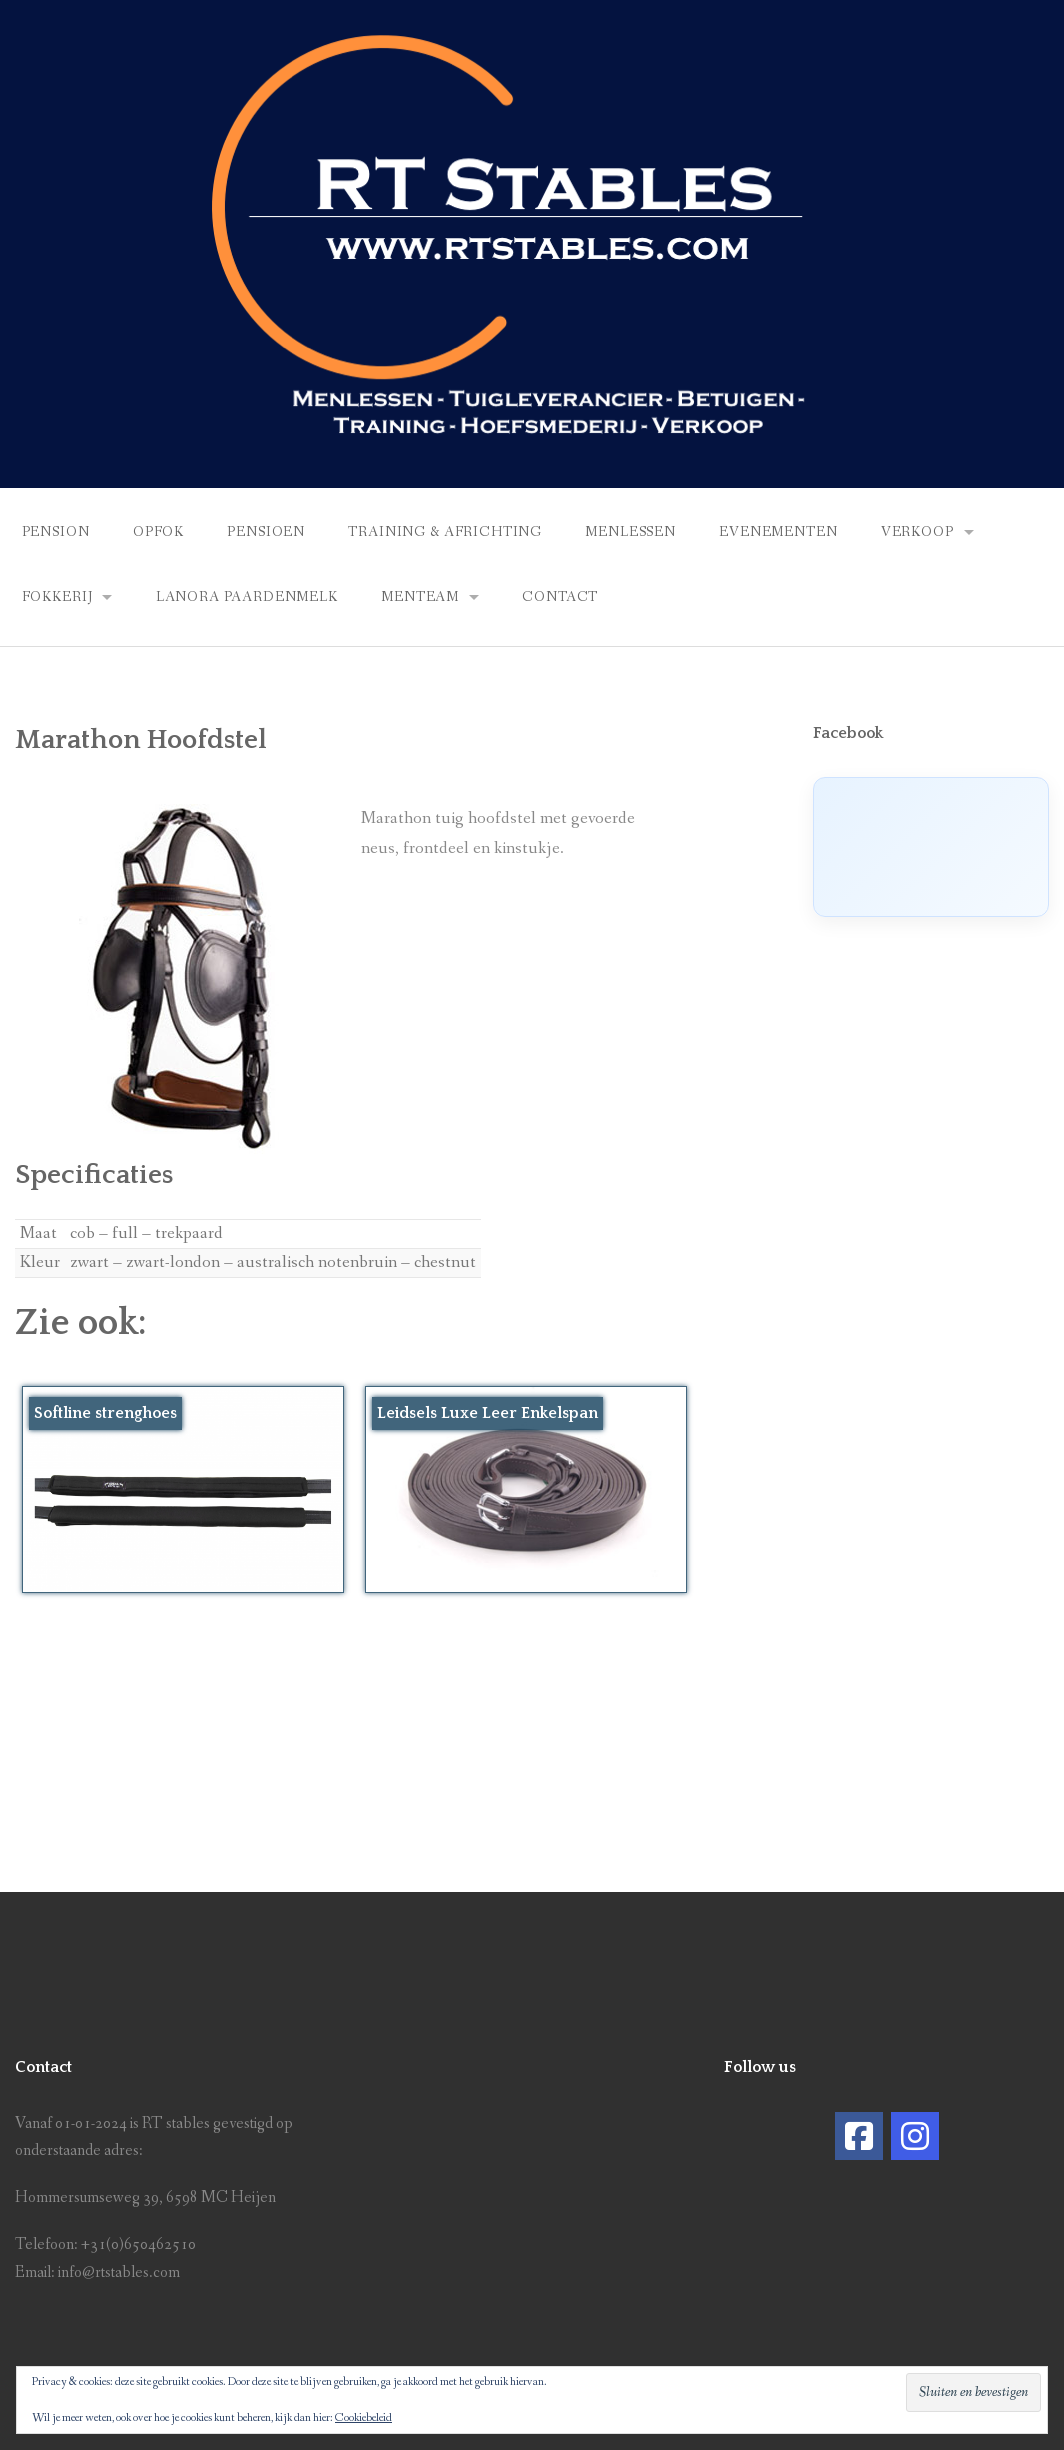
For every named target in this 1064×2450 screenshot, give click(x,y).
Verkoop (917, 532)
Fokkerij (57, 597)
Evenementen (778, 532)
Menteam (420, 597)
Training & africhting (445, 532)
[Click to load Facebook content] (931, 847)
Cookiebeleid (363, 2418)
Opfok (158, 532)
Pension (56, 532)
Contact (560, 597)
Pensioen (266, 532)
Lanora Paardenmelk (247, 597)
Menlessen (630, 532)
